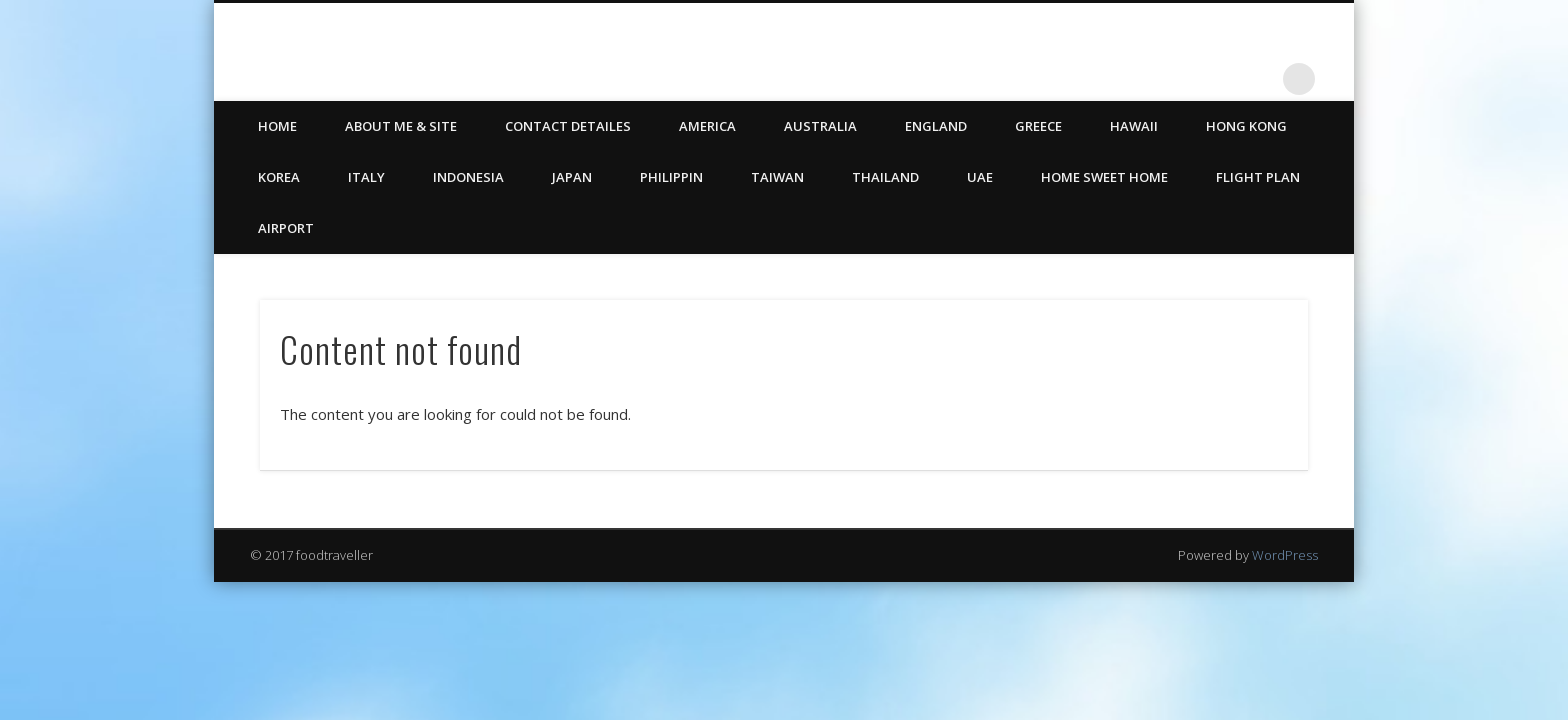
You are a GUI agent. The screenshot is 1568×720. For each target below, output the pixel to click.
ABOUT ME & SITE (401, 126)
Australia (820, 126)
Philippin (671, 177)
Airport (286, 228)
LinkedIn (1258, 79)
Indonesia (468, 177)
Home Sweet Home (1104, 177)
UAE (980, 177)
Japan (572, 177)
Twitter (1217, 79)
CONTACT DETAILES (568, 126)
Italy (366, 177)
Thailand (885, 177)
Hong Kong (1246, 126)
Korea (279, 177)
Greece (1038, 126)
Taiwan (777, 177)
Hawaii (1134, 126)
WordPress (1285, 555)
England (936, 126)
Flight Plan (1258, 177)
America (707, 126)
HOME (277, 126)
